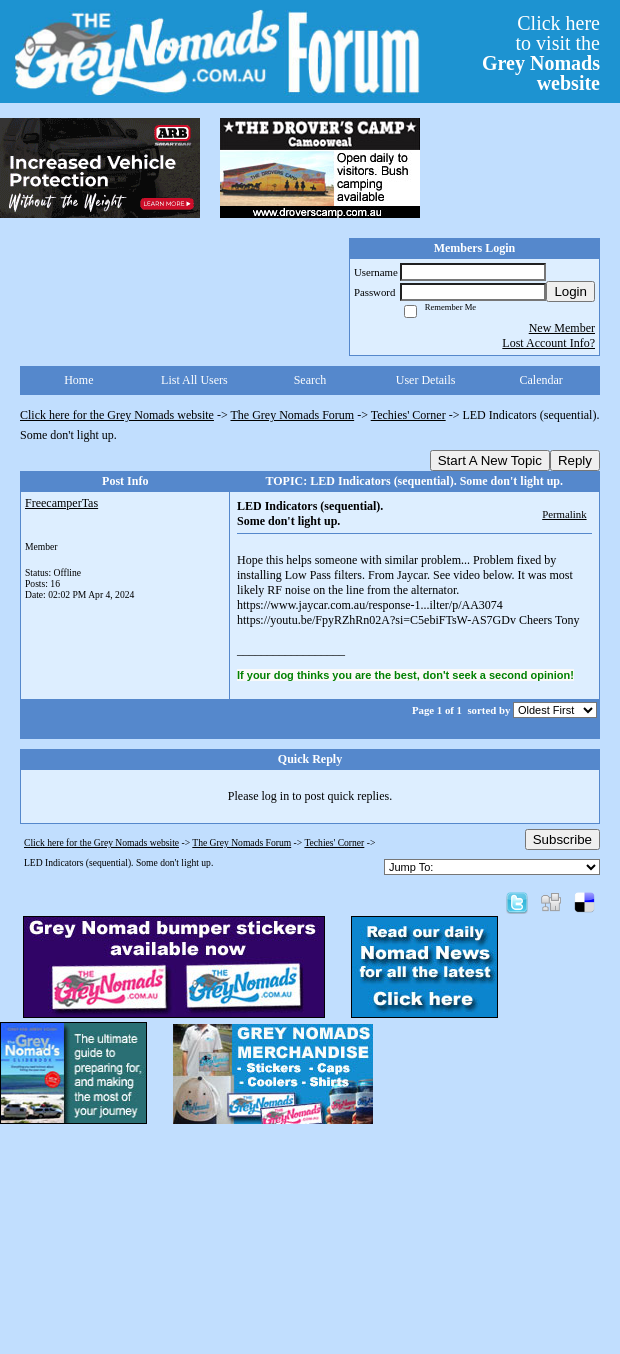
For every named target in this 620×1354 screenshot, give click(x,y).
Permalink (564, 514)
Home (78, 380)
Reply (575, 460)
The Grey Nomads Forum (293, 415)
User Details (426, 380)
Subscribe (562, 839)
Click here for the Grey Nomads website (117, 415)
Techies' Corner (408, 415)
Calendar (541, 380)
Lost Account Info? (548, 343)
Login (570, 291)
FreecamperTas (61, 503)
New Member (562, 328)
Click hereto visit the (541, 53)
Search (310, 380)
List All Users (194, 380)
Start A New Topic (490, 460)
